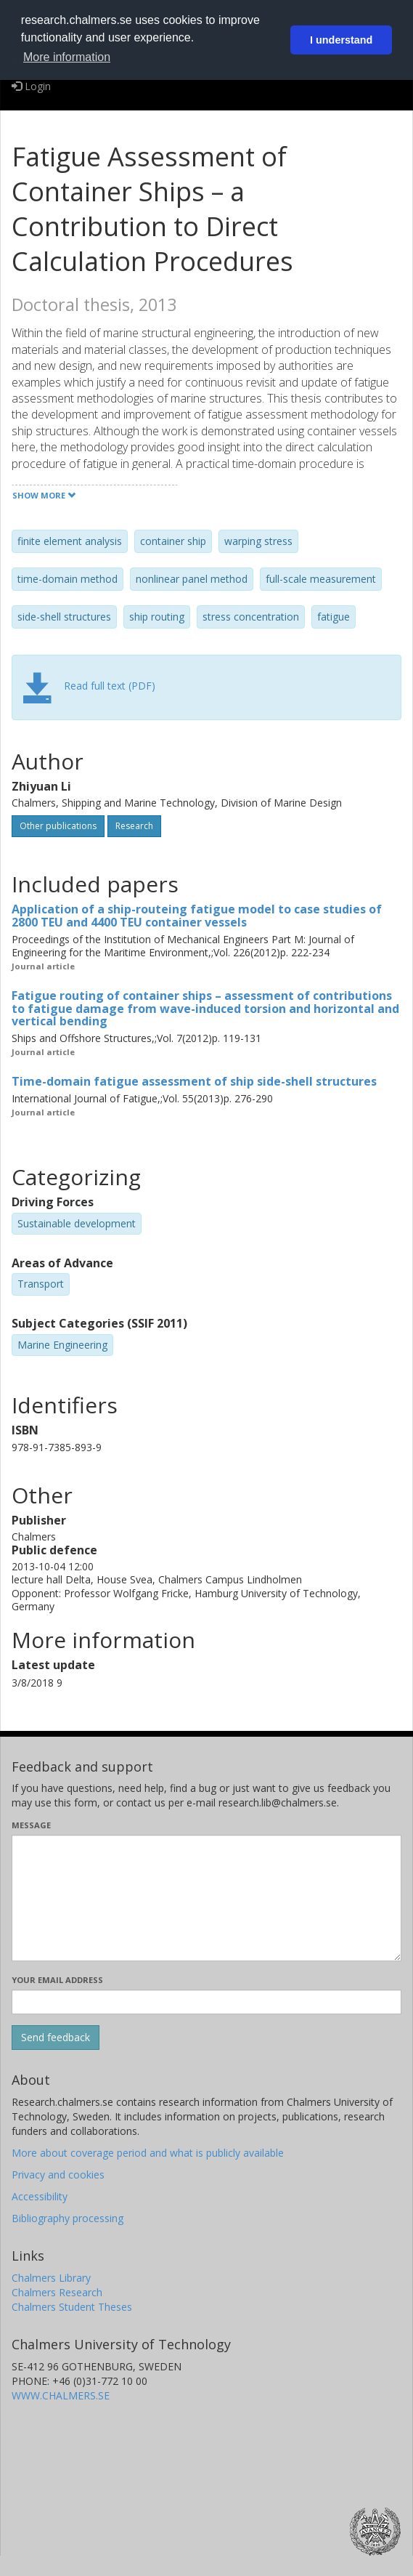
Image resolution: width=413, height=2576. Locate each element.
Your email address (57, 1979)
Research (134, 826)
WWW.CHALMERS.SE (61, 2395)
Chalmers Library (51, 2278)
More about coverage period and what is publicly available (148, 2153)
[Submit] (55, 2037)
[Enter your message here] (206, 1898)
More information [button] (66, 57)
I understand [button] (341, 40)
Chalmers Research (57, 2292)
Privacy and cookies (58, 2174)
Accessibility (40, 2196)
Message (31, 1825)
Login (31, 86)
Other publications (58, 826)
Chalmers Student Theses (72, 2307)
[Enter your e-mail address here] (206, 2002)
